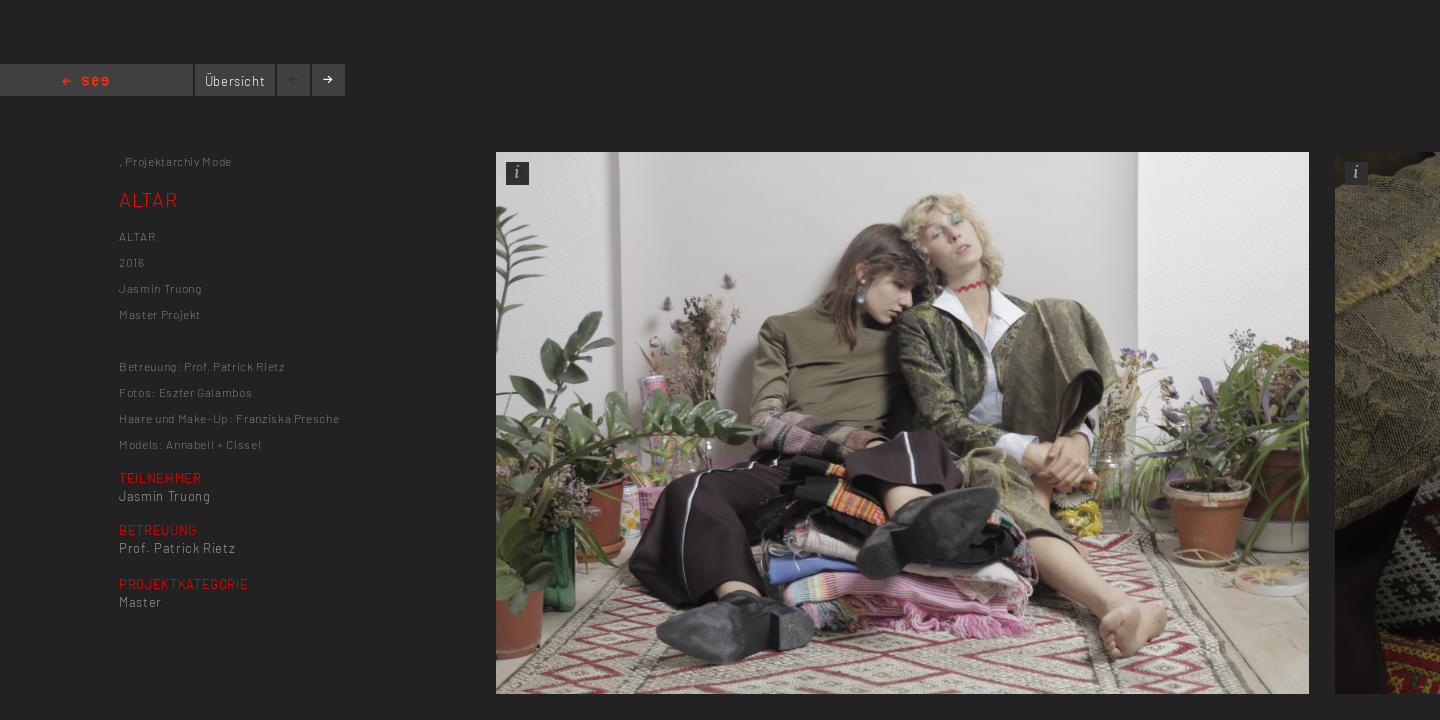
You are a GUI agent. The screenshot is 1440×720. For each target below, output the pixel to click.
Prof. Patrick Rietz (177, 548)
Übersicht (235, 81)
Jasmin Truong (164, 496)
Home (85, 82)
